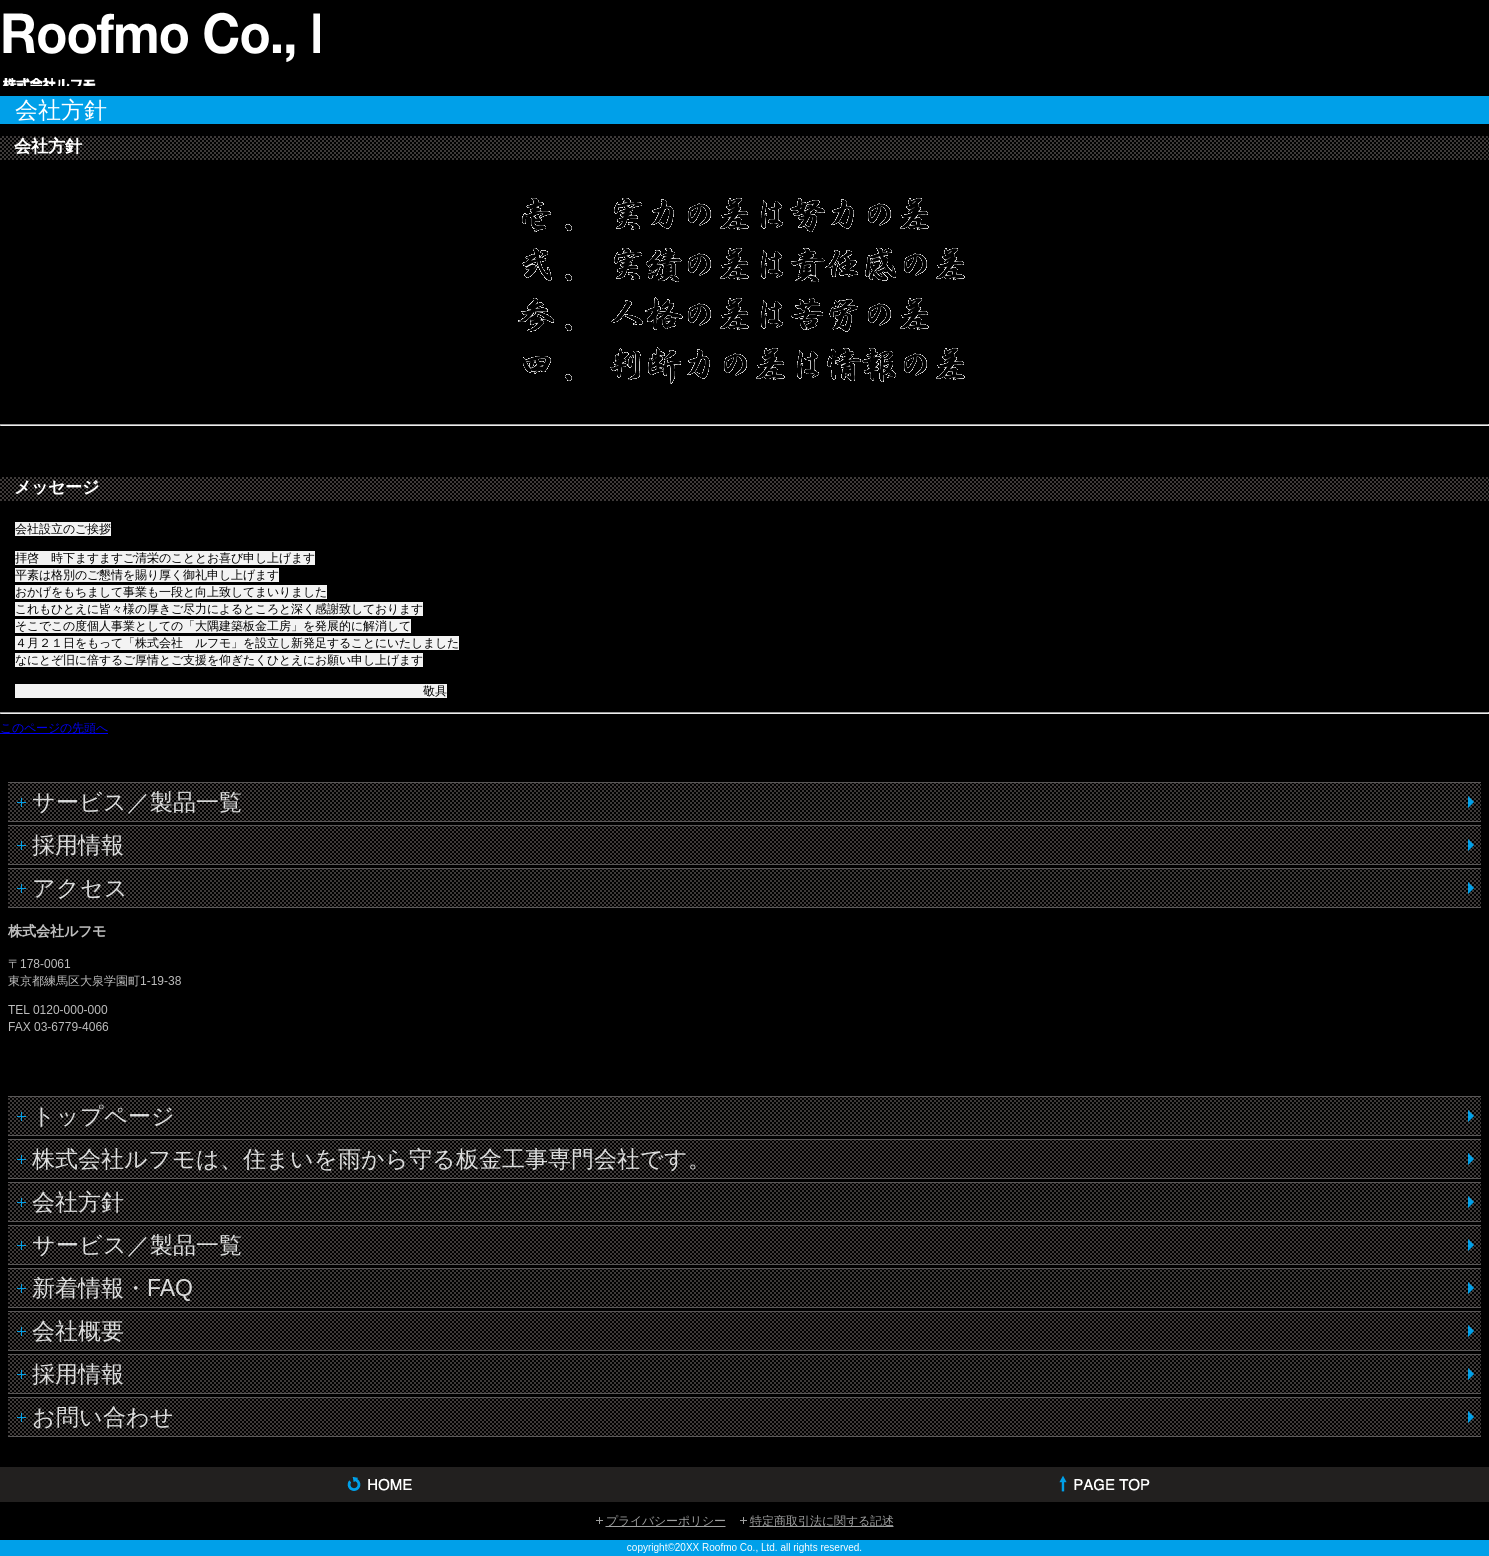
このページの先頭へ (54, 728)
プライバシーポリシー (666, 1521)
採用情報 (78, 845)
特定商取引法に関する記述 (822, 1521)
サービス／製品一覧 (137, 802)
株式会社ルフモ (160, 46)
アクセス (80, 888)
